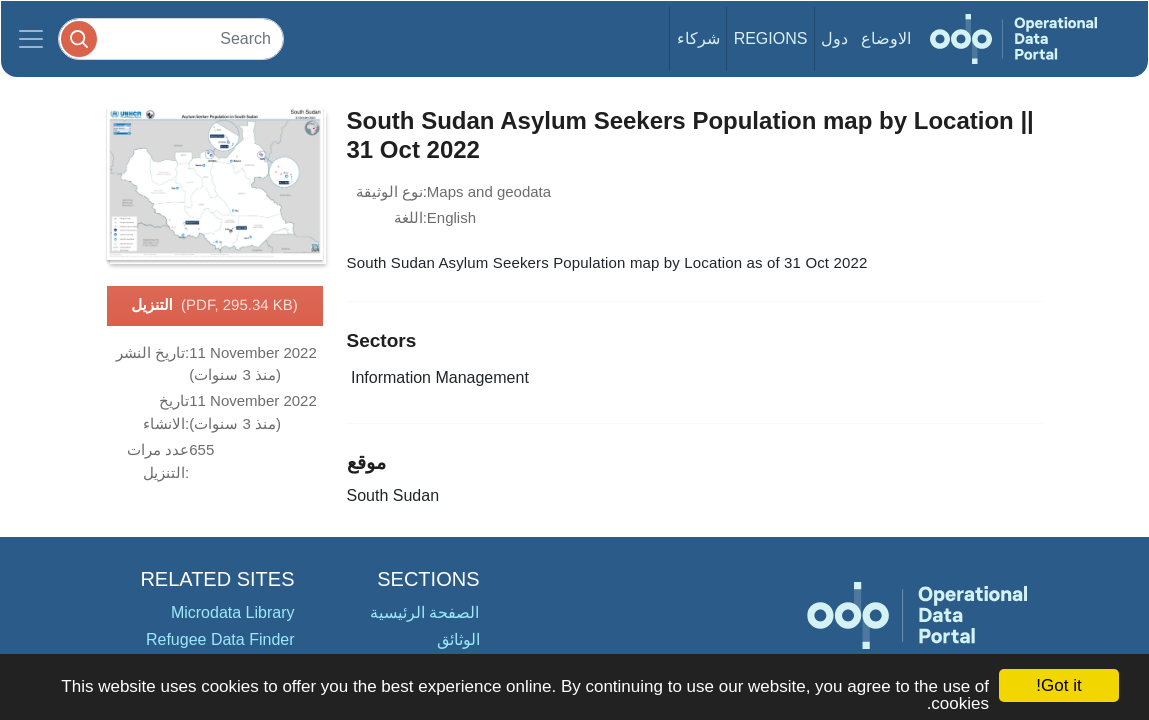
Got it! (1058, 685)
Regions (771, 38)
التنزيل (214, 306)
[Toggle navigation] (31, 39)
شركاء (698, 38)
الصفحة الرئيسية (424, 612)
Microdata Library (233, 612)
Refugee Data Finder (220, 639)
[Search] (171, 38)
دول (834, 38)
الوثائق (458, 639)
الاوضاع (886, 38)
